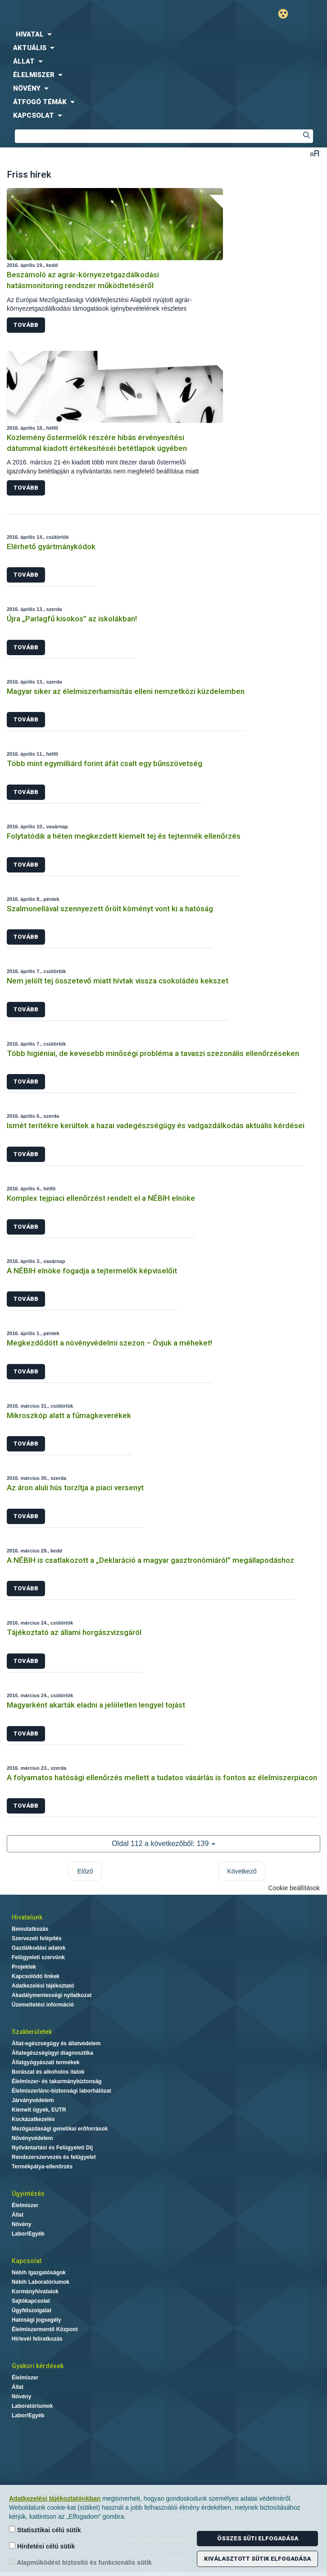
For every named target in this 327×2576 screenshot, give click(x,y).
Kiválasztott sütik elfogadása (257, 2558)
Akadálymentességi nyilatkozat (51, 1995)
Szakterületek (32, 2031)
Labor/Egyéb (28, 2234)
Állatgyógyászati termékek (46, 2062)
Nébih (82, 14)
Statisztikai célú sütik (45, 2530)
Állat (17, 2215)
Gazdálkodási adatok (38, 1948)
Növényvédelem (32, 2138)
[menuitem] (163, 34)
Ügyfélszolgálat (31, 2310)
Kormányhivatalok (35, 2291)
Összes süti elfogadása (257, 2538)
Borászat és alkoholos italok (48, 2072)
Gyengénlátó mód (286, 13)
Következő (241, 1871)
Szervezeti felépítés (37, 1938)
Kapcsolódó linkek (35, 1976)
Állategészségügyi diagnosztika (52, 2053)
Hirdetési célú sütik (42, 2546)
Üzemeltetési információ (43, 2005)
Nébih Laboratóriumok (40, 2282)
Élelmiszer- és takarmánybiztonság (56, 2081)
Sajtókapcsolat (31, 2301)
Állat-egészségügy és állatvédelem (56, 2043)
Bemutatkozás (30, 1929)
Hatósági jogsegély (36, 2320)
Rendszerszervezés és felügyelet (54, 2157)
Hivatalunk (27, 1917)
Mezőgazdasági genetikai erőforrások (60, 2129)
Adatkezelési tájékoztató (43, 1986)
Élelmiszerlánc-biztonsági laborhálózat (61, 2091)
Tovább (26, 324)
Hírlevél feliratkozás (37, 2339)
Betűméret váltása (314, 153)
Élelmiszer (25, 2205)
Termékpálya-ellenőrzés (42, 2166)
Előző (85, 1871)
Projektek (24, 1967)
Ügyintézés (28, 2193)
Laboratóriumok (32, 2406)
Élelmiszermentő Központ (45, 2329)
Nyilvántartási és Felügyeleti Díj (52, 2147)
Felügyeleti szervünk (38, 1957)
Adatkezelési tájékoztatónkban (54, 2498)
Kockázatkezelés (33, 2119)
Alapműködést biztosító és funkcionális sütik (80, 2562)
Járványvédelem (33, 2100)
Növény (21, 2224)
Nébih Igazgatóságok (39, 2272)
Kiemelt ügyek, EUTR (39, 2110)
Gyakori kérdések (38, 2365)
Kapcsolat (26, 2260)
